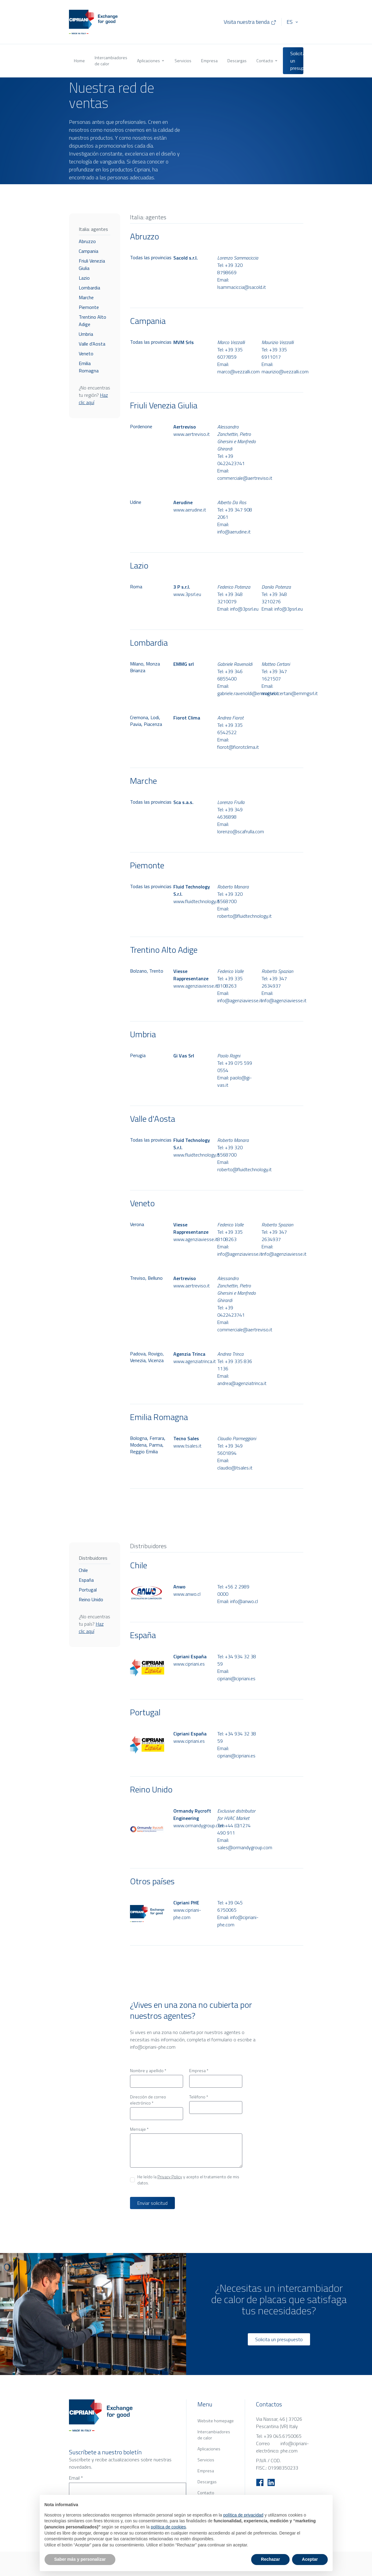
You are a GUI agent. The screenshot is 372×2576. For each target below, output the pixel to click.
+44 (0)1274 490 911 (234, 1829)
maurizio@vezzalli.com (285, 371)
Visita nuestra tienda (250, 22)
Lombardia (89, 287)
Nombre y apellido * (148, 2071)
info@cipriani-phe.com (152, 2046)
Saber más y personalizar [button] (80, 2559)
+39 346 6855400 (230, 675)
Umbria (86, 334)
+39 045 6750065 (230, 1906)
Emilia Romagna (89, 367)
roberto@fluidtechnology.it (244, 916)
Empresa (209, 60)
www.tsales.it (187, 1445)
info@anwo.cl (244, 1601)
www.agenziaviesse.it (194, 985)
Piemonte (89, 307)
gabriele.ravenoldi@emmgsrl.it (247, 693)
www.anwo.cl (186, 1594)
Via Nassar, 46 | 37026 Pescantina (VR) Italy (279, 2422)
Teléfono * (198, 2097)
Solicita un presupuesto (296, 61)
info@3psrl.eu (244, 608)
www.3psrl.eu (187, 594)
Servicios (183, 60)
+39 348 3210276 (274, 597)
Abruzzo (87, 241)
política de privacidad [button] (243, 2515)
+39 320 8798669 (230, 268)
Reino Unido (91, 1599)
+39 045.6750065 (283, 2436)
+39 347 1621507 (274, 675)
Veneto (86, 353)
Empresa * (198, 2071)
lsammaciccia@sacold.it (241, 287)
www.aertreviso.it (191, 434)
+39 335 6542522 (230, 728)
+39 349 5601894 (230, 1449)
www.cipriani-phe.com (187, 1913)
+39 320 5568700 (230, 897)
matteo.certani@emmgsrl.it (290, 693)
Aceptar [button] (310, 2559)
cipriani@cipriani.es (236, 1678)
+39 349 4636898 (230, 813)
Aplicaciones (151, 60)
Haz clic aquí (93, 398)
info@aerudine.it (234, 531)
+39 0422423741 (231, 459)
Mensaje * (139, 2129)
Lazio (84, 278)
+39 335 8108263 (230, 982)
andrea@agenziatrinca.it (241, 1383)
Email (76, 2477)
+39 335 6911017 (274, 353)
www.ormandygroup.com (194, 1825)
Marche (86, 297)
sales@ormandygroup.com (244, 1847)
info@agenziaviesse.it (239, 1000)
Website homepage (215, 2420)
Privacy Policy (169, 2176)
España (86, 1580)
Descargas (237, 60)
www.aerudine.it (189, 509)
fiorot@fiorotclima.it (238, 747)
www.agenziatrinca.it (194, 1361)
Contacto (267, 60)
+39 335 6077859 (230, 353)
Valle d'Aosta (92, 343)
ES (290, 22)
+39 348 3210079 (230, 597)
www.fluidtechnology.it (194, 901)
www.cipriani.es (189, 1663)
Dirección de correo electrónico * (148, 2100)
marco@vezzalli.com (238, 371)
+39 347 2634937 (274, 982)
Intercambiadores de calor (111, 60)
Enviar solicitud (152, 2203)
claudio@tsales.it (234, 1467)
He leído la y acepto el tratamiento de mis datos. (188, 2180)
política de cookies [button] (168, 2526)
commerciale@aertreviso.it (244, 478)
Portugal (88, 1589)
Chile (83, 1570)
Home (79, 60)
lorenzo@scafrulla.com (240, 831)
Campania (88, 251)
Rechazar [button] (270, 2559)
